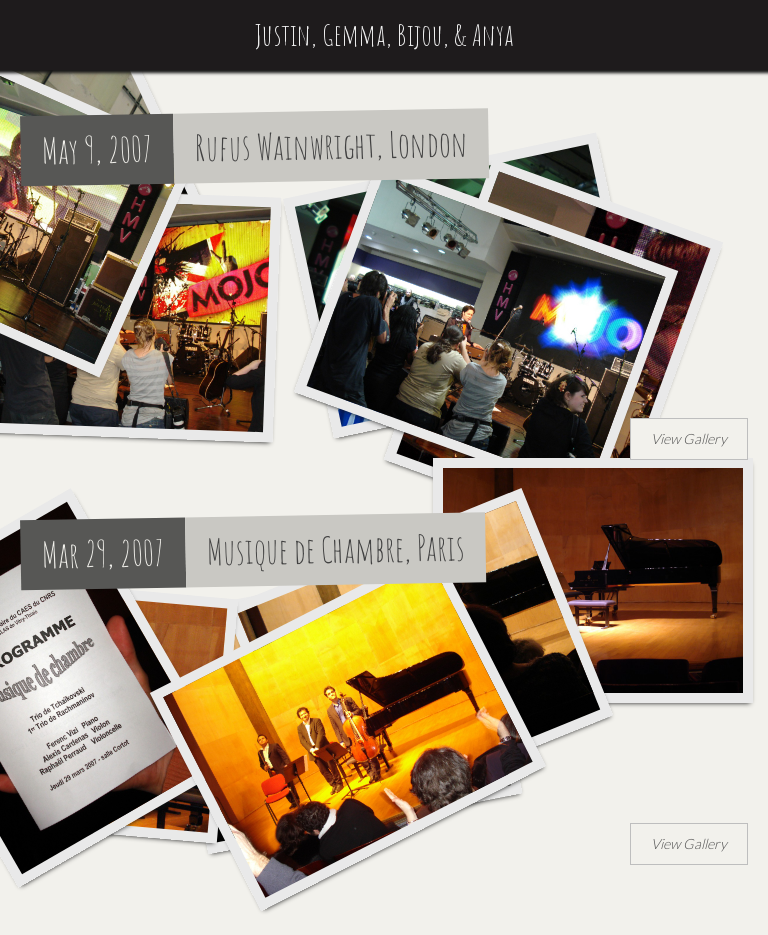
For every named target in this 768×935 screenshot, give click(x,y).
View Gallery (689, 438)
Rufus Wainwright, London (332, 146)
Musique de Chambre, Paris (336, 549)
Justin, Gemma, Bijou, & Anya (384, 34)
